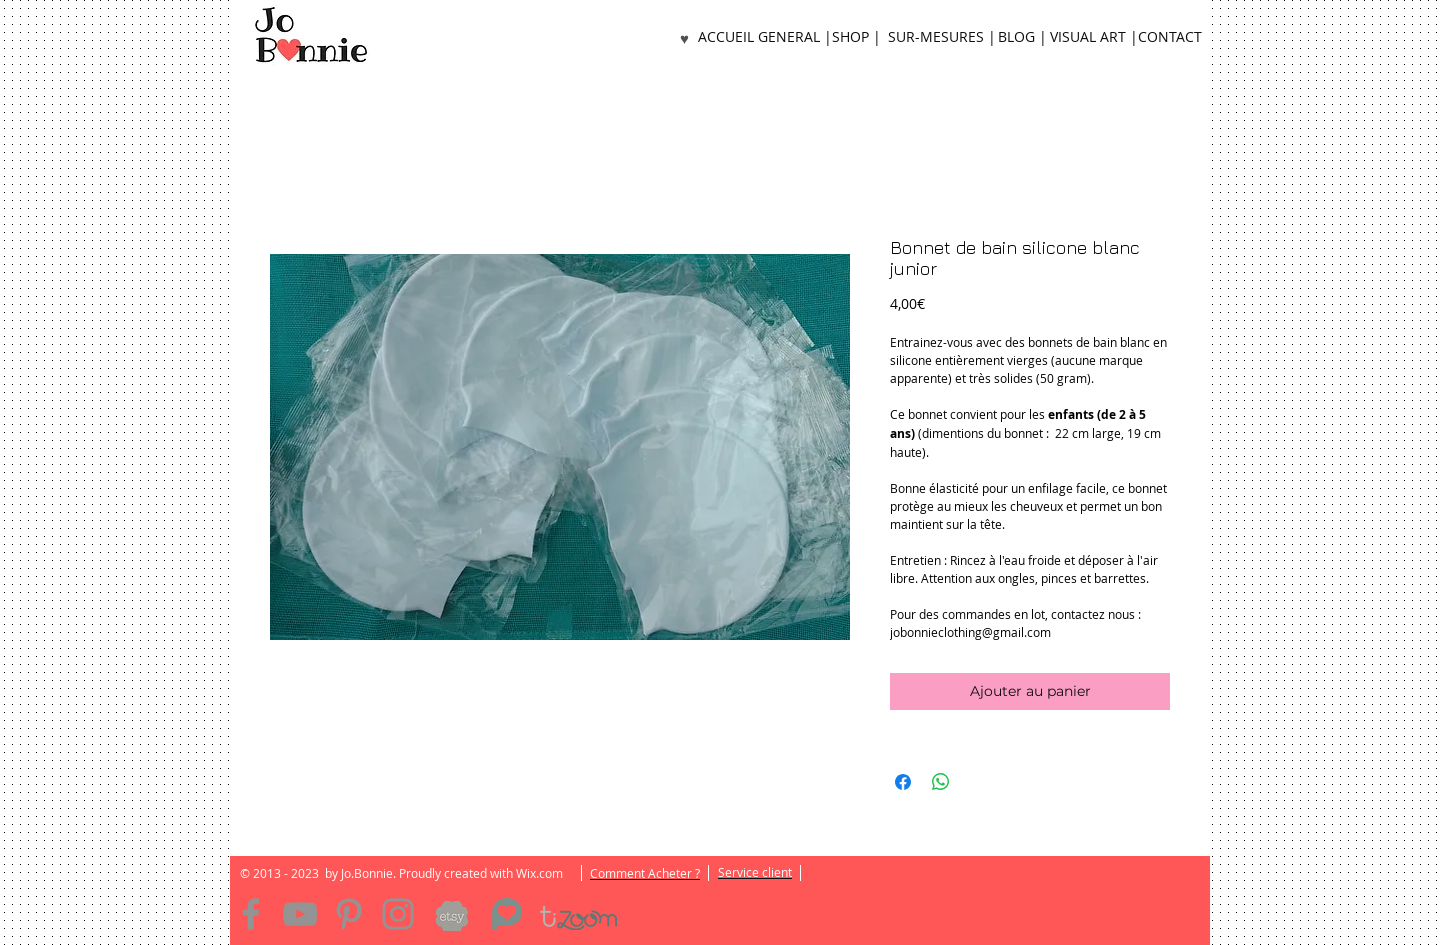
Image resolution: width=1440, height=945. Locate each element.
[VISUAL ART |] (1094, 37)
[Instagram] (398, 914)
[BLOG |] (1022, 37)
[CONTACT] (1170, 37)
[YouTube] (300, 914)
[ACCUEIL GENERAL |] (765, 37)
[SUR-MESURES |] (941, 37)
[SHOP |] (856, 37)
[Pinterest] (349, 914)
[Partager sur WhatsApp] (941, 782)
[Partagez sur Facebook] (903, 782)
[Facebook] (251, 914)
